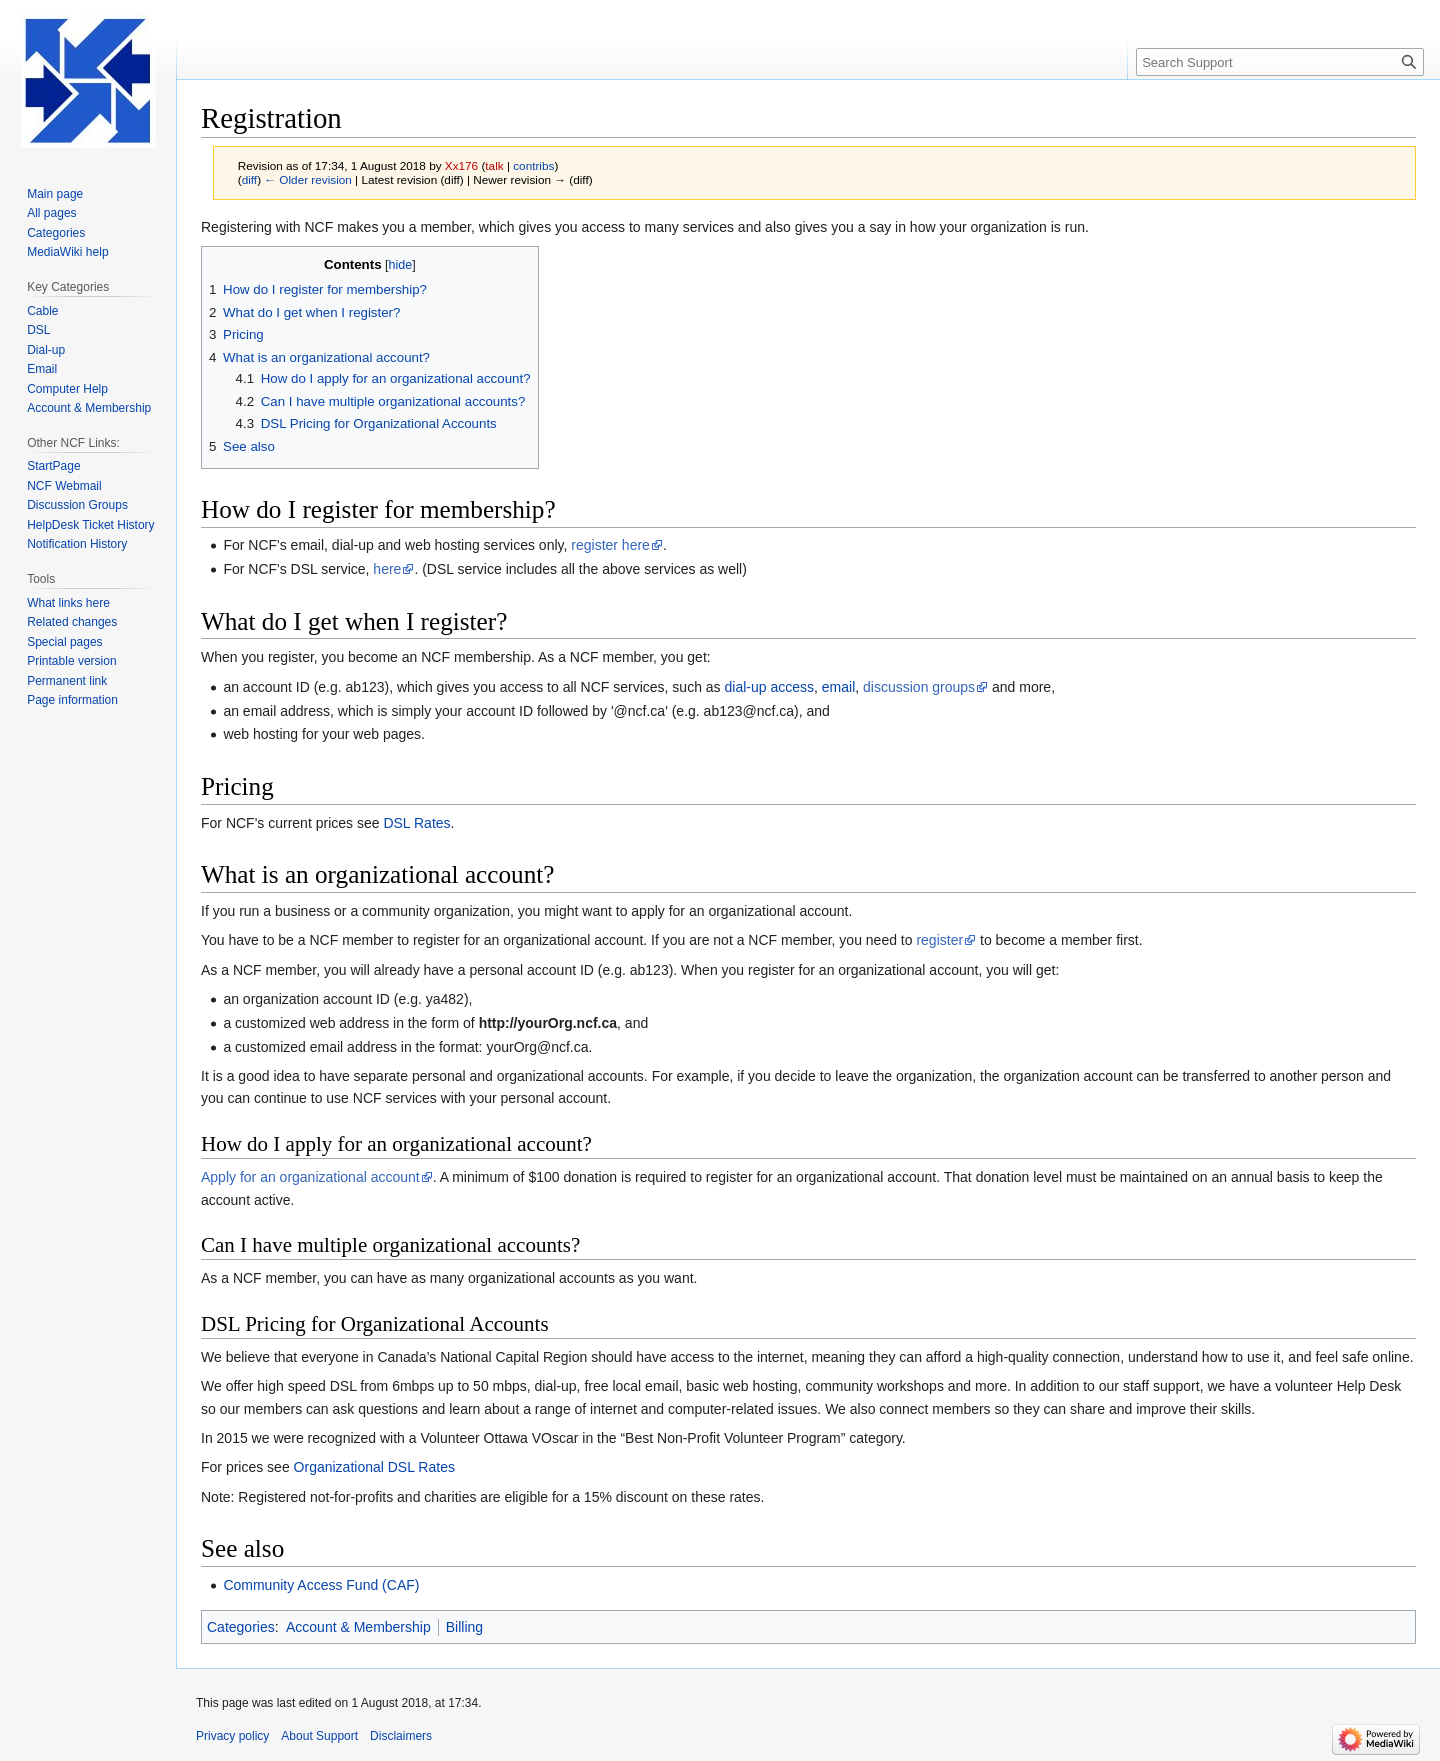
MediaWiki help (67, 252)
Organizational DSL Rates (374, 1467)
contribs (533, 165)
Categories (241, 1627)
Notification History (77, 544)
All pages (51, 213)
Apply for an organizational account (310, 1177)
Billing (464, 1627)
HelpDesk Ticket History (90, 525)
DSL (38, 330)
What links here (68, 603)
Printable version (71, 661)
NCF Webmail (64, 486)
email (838, 687)
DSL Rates (416, 823)
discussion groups (919, 687)
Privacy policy (232, 1736)
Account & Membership (358, 1627)
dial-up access (770, 687)
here (387, 569)
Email (42, 369)
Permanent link (67, 681)
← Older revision (308, 179)
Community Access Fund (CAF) (321, 1585)
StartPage (53, 466)
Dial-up (46, 350)
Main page (55, 194)
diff (249, 179)
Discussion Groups (77, 505)
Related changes (72, 622)
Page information (72, 700)
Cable (42, 311)
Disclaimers (401, 1736)
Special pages (64, 642)
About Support (319, 1736)
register (939, 940)
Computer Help (67, 389)
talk (494, 165)
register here (610, 545)
